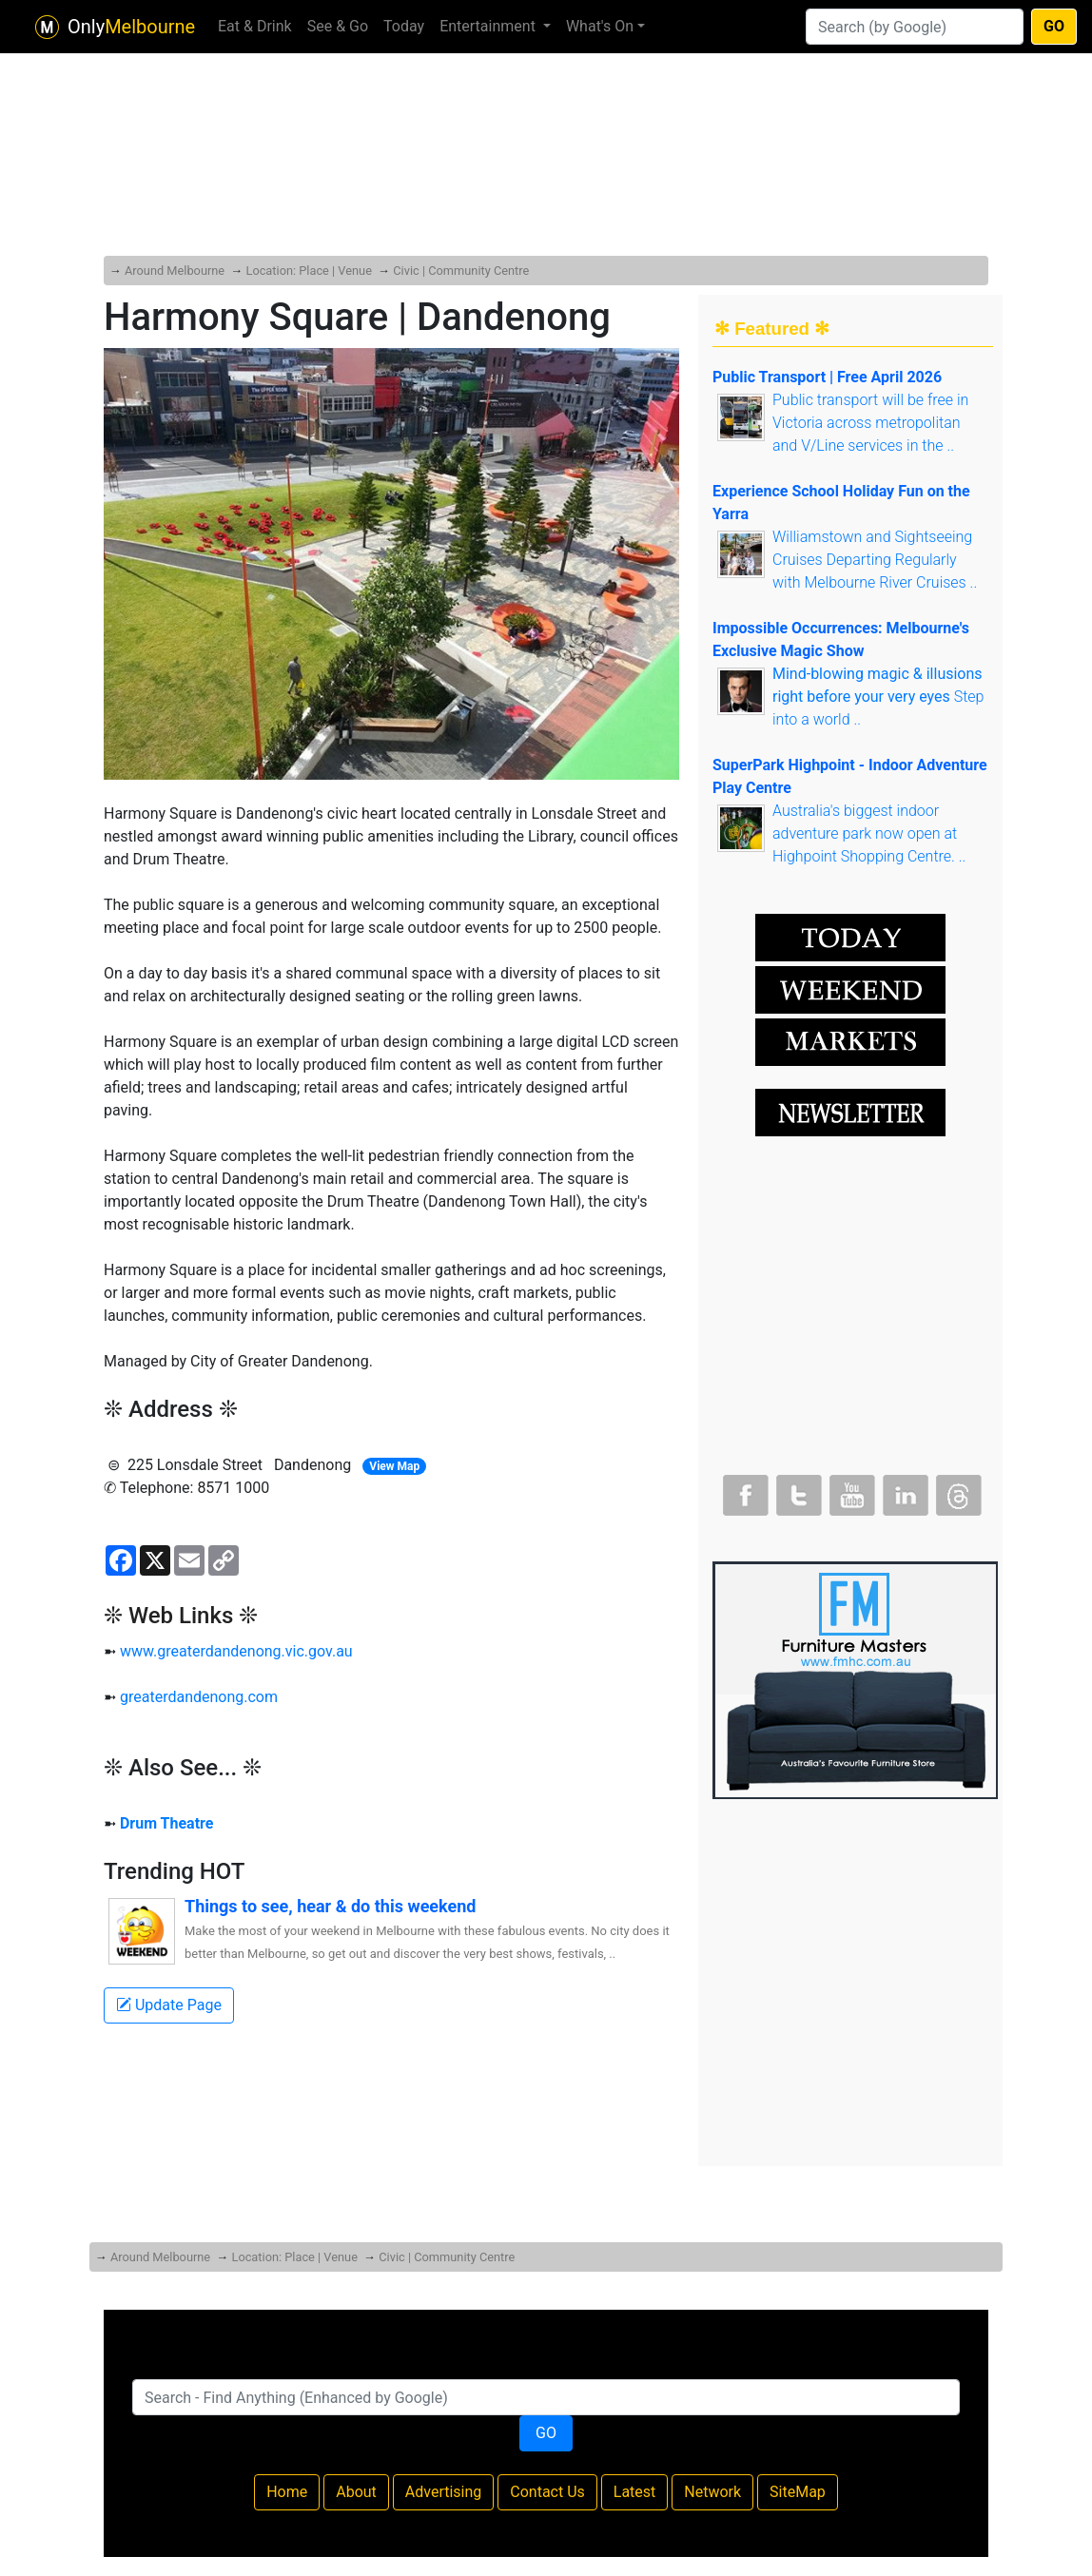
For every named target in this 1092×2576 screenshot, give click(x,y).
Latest (635, 2492)
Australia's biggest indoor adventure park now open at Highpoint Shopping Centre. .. (868, 833)
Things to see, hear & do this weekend (330, 1906)
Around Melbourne (174, 270)
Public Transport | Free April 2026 (827, 377)
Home (286, 2492)
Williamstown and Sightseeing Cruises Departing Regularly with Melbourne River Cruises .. (874, 559)
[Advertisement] (546, 114)
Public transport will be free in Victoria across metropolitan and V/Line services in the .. (870, 423)
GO (1053, 26)
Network (712, 2492)
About (356, 2492)
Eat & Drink (255, 26)
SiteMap (798, 2492)
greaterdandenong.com (199, 1697)
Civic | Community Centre (461, 270)
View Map (394, 1466)
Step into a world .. (878, 696)
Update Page (169, 2005)
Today (403, 26)
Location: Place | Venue (308, 270)
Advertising (443, 2492)
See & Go (337, 26)
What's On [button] (600, 26)
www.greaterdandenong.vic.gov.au (236, 1651)
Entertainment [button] (489, 26)
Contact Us (547, 2492)
